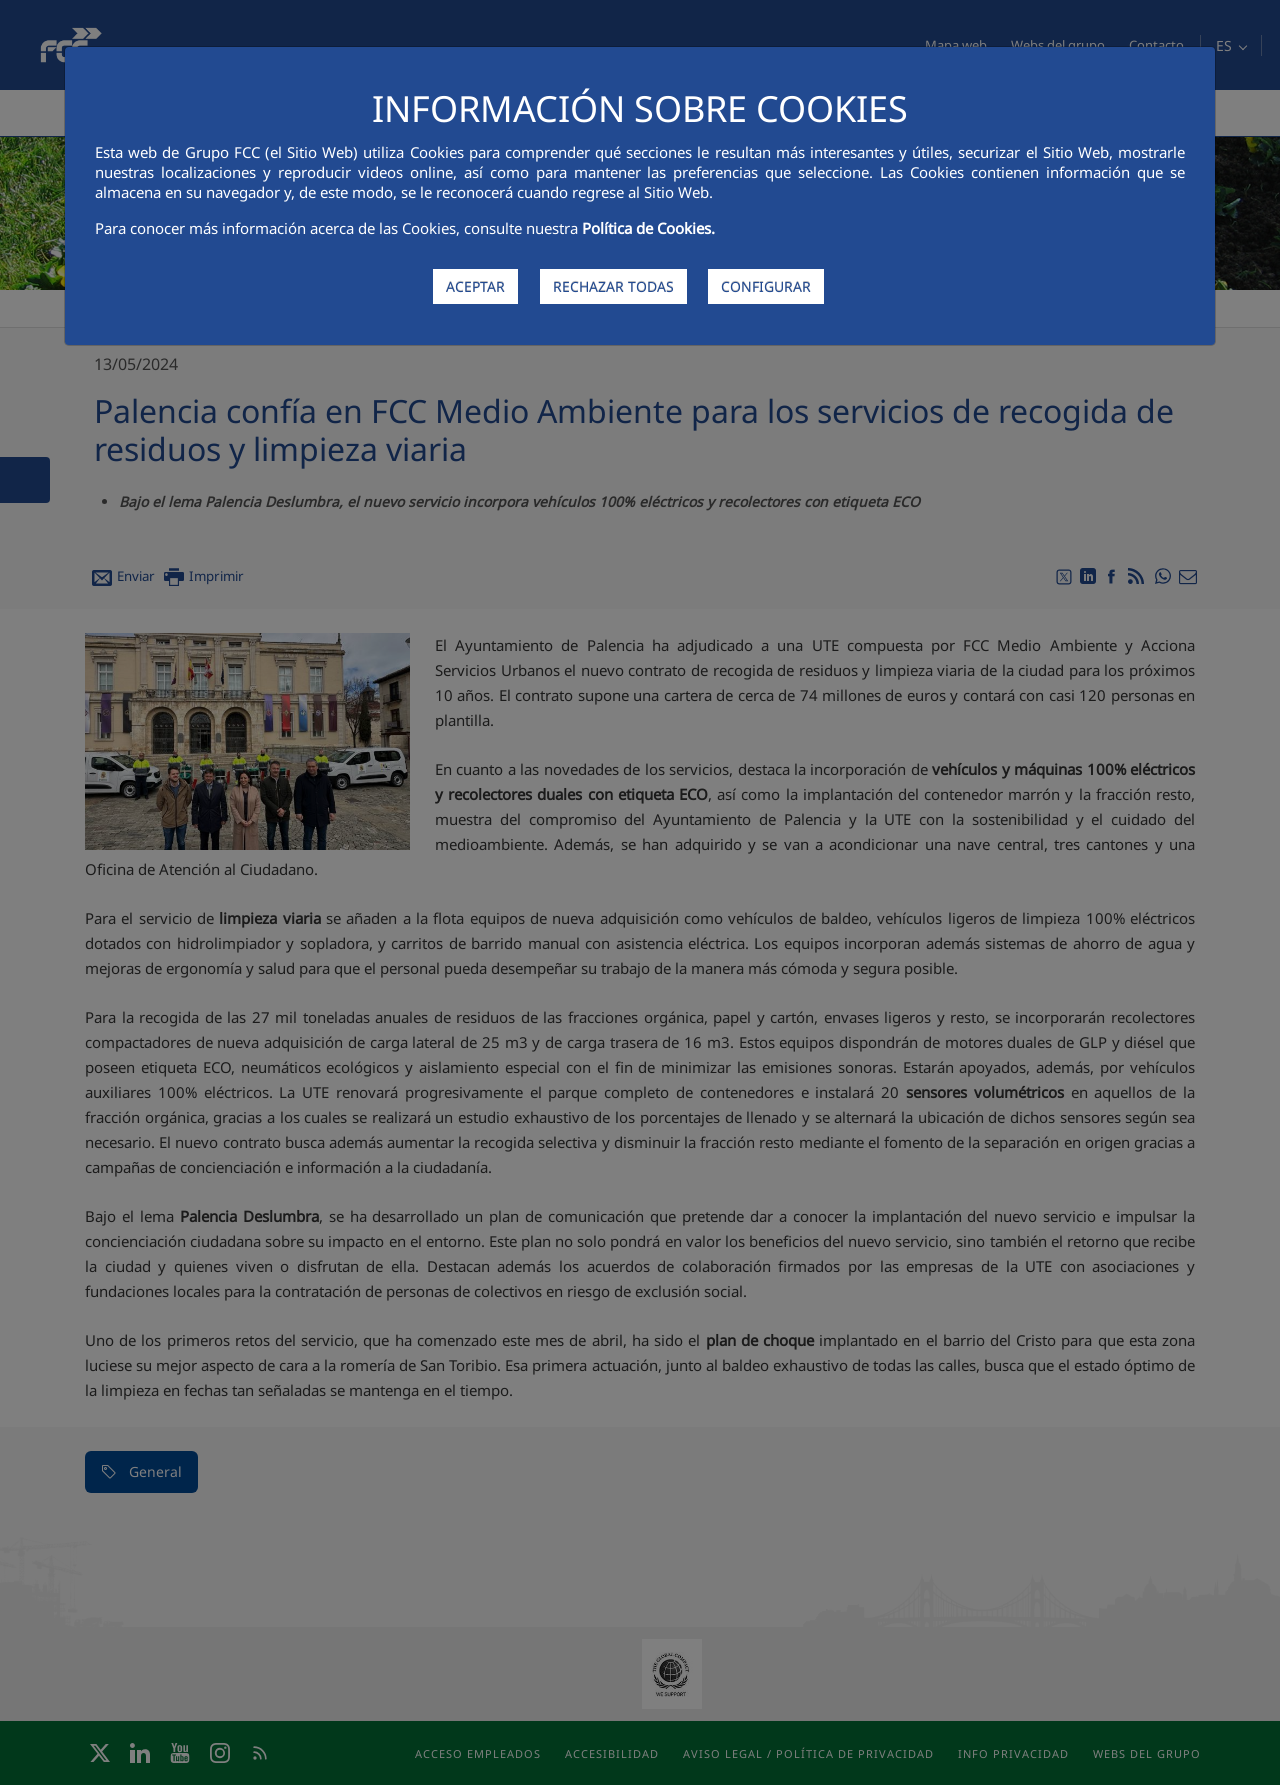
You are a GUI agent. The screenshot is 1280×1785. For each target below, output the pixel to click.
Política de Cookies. (648, 228)
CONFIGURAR (766, 286)
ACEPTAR (475, 286)
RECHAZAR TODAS (613, 286)
